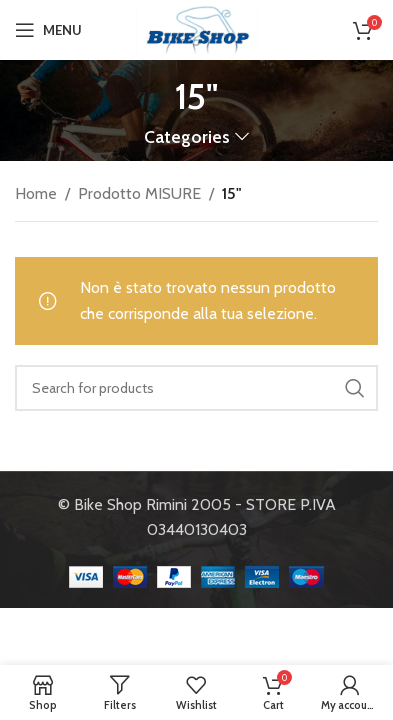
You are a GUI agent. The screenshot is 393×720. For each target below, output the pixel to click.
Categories (187, 137)
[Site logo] (197, 28)
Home (36, 193)
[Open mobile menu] (48, 30)
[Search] (196, 388)
